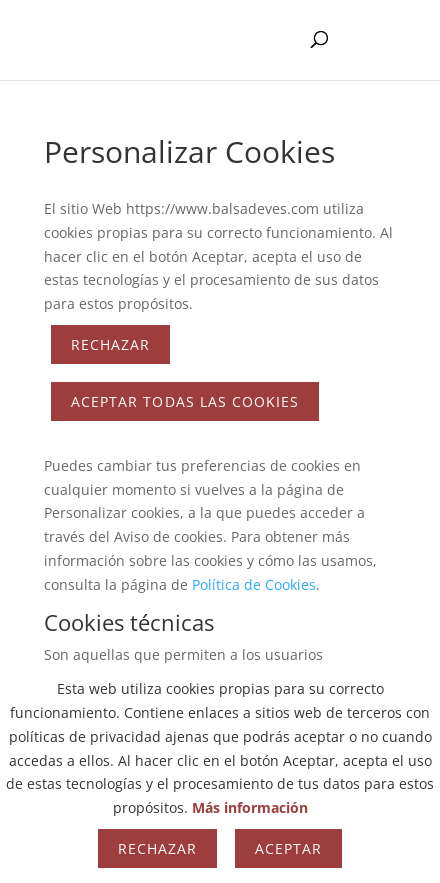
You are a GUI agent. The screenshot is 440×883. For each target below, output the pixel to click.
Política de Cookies (254, 584)
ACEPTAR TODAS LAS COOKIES (185, 401)
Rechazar (110, 344)
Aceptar (288, 848)
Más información (250, 807)
